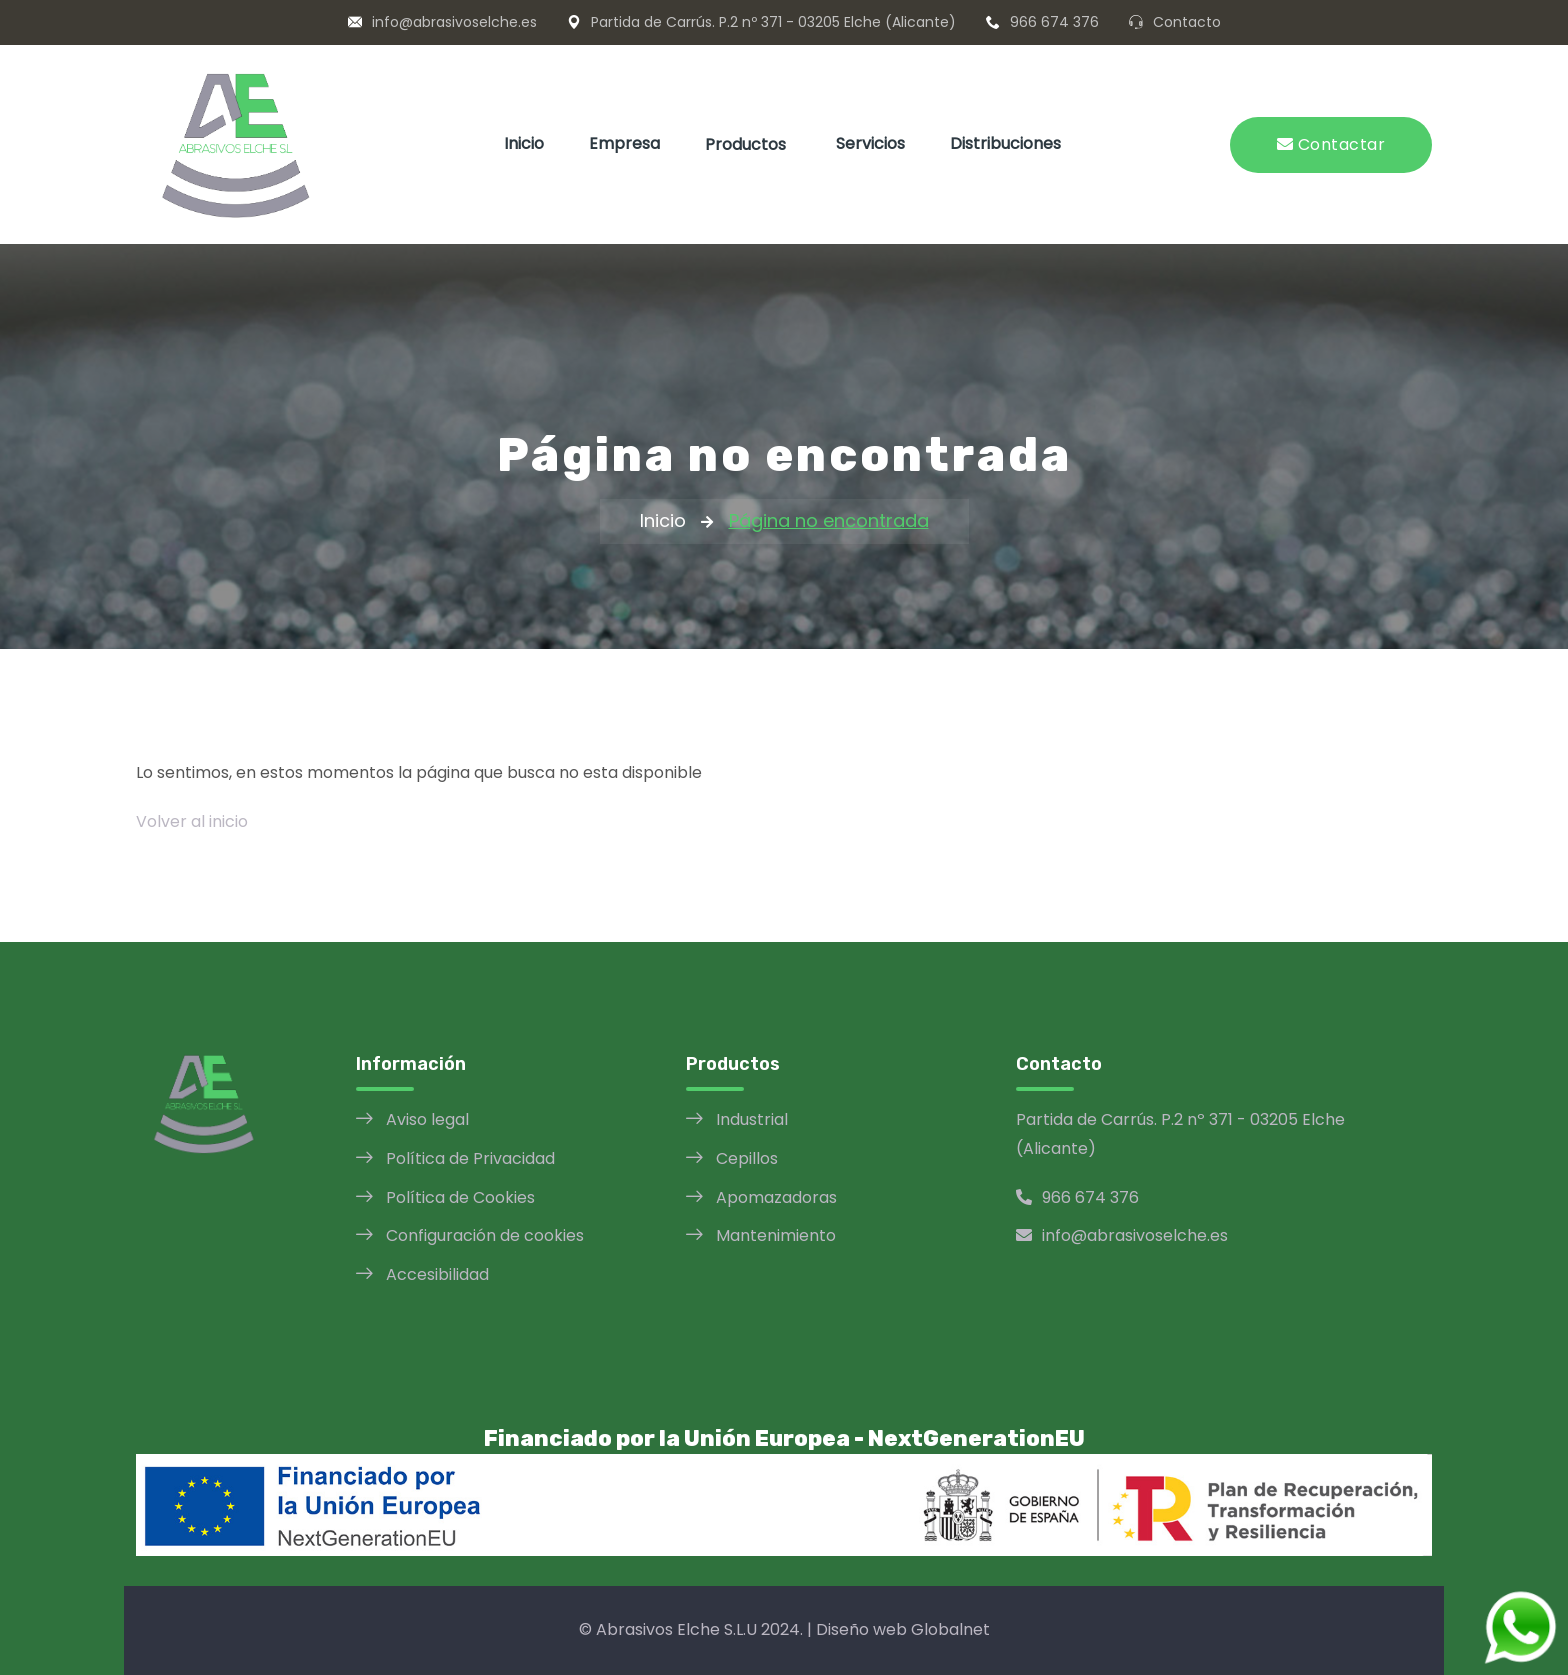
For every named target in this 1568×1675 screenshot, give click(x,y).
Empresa (624, 143)
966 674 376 (1054, 22)
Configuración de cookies (485, 1235)
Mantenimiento (776, 1235)
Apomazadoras (776, 1197)
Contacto (1187, 22)
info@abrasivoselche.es (454, 22)
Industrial (752, 1119)
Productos (745, 144)
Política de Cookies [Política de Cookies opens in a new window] (460, 1197)
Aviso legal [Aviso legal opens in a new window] (427, 1119)
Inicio (524, 143)
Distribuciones (1005, 143)
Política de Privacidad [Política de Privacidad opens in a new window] (470, 1158)
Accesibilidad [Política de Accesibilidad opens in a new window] (437, 1274)
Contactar (1331, 144)
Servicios (870, 143)
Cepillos (747, 1158)
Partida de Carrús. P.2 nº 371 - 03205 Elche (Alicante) (773, 22)
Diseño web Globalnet (903, 1629)
